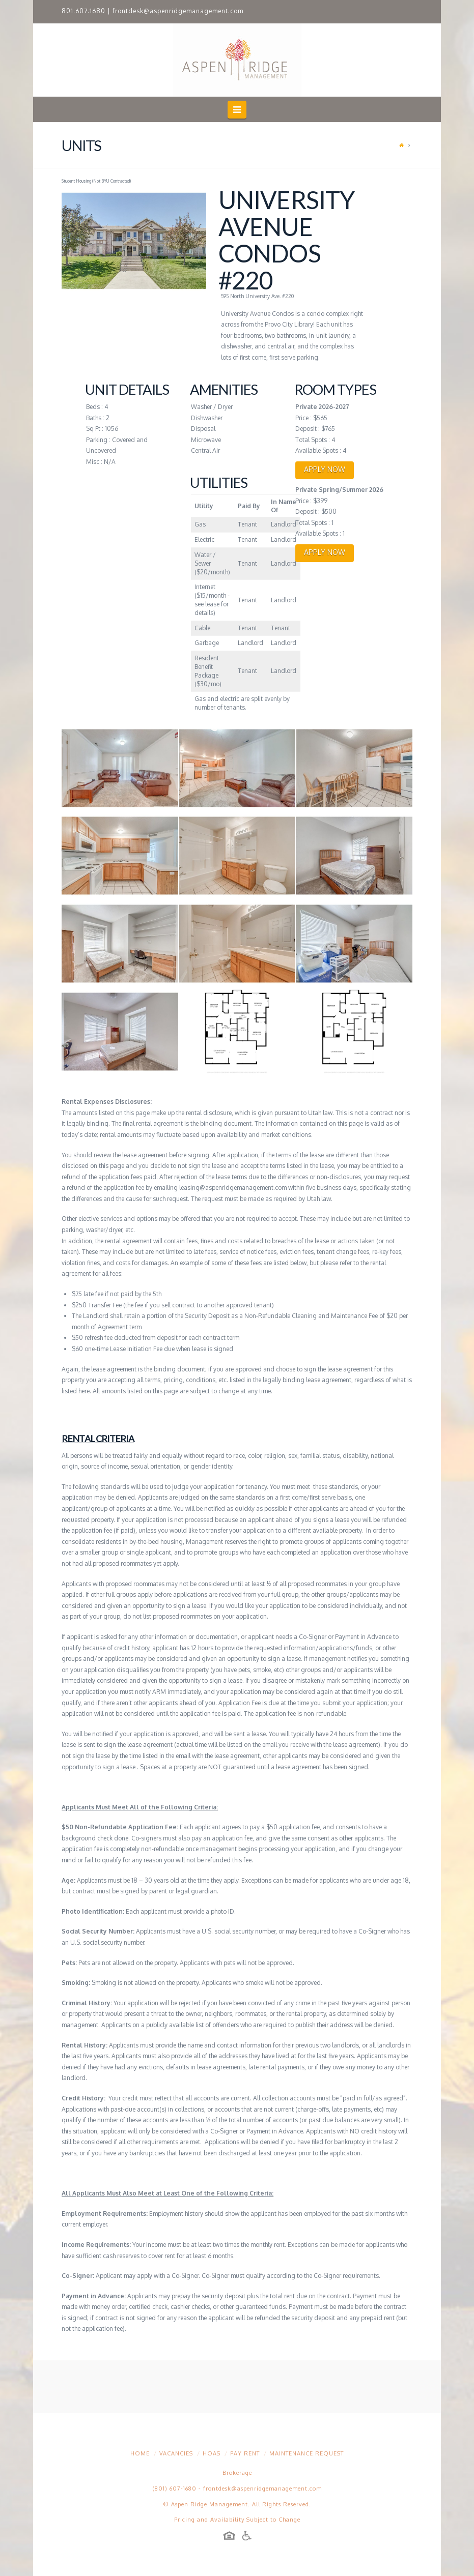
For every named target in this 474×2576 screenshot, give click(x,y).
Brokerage (237, 2472)
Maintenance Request (306, 2453)
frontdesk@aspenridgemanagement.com (178, 11)
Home (140, 2453)
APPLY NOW (324, 469)
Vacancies (176, 2453)
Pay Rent (245, 2453)
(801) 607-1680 (175, 2488)
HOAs (211, 2453)
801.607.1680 (83, 11)
